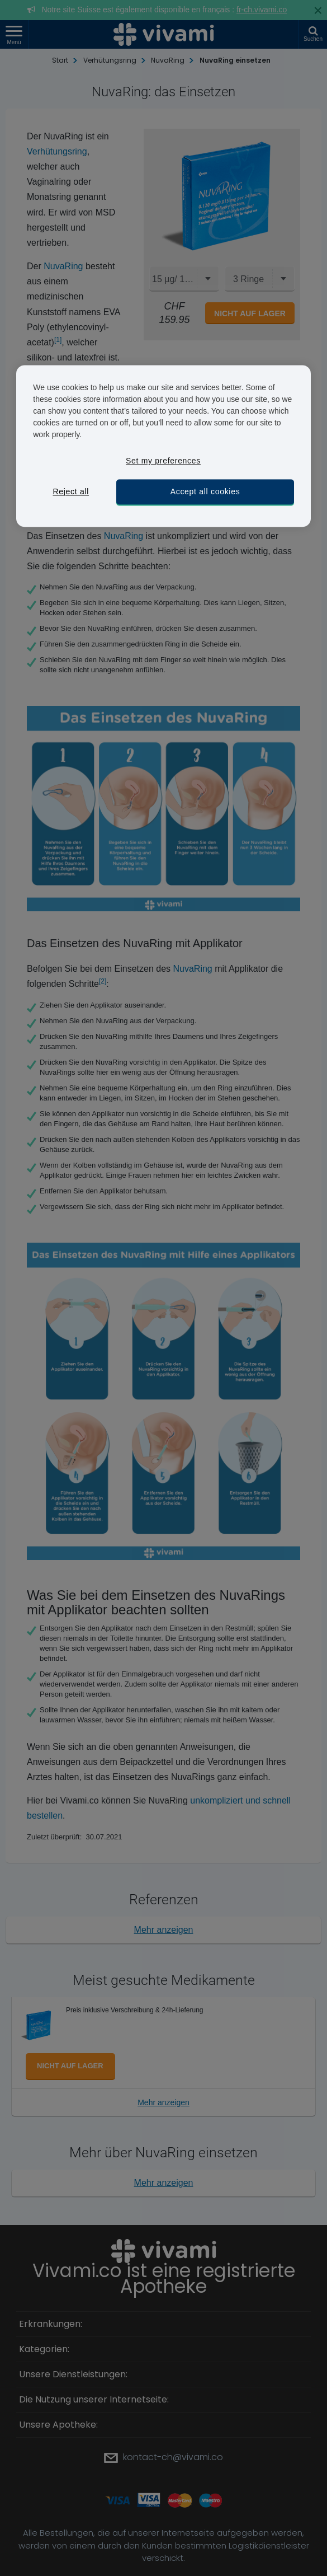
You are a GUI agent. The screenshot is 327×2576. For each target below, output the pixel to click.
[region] (163, 446)
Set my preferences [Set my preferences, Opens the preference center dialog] (163, 461)
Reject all (71, 491)
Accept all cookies (205, 491)
